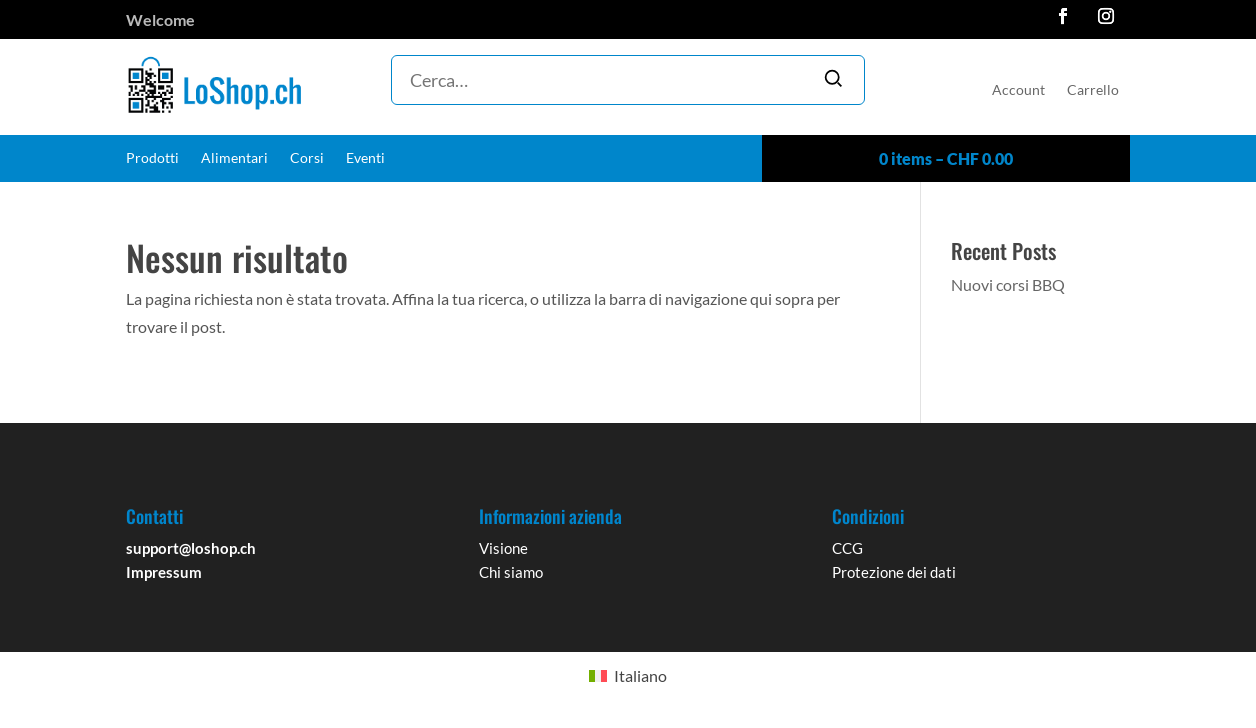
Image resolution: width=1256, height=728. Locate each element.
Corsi (307, 158)
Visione (503, 548)
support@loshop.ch (191, 548)
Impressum (164, 572)
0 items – (946, 158)
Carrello (1093, 90)
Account (1018, 90)
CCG (847, 548)
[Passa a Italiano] (627, 675)
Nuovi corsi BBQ (1008, 284)
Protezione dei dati (894, 572)
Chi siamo (511, 572)
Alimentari (234, 158)
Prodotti (152, 158)
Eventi (365, 158)
